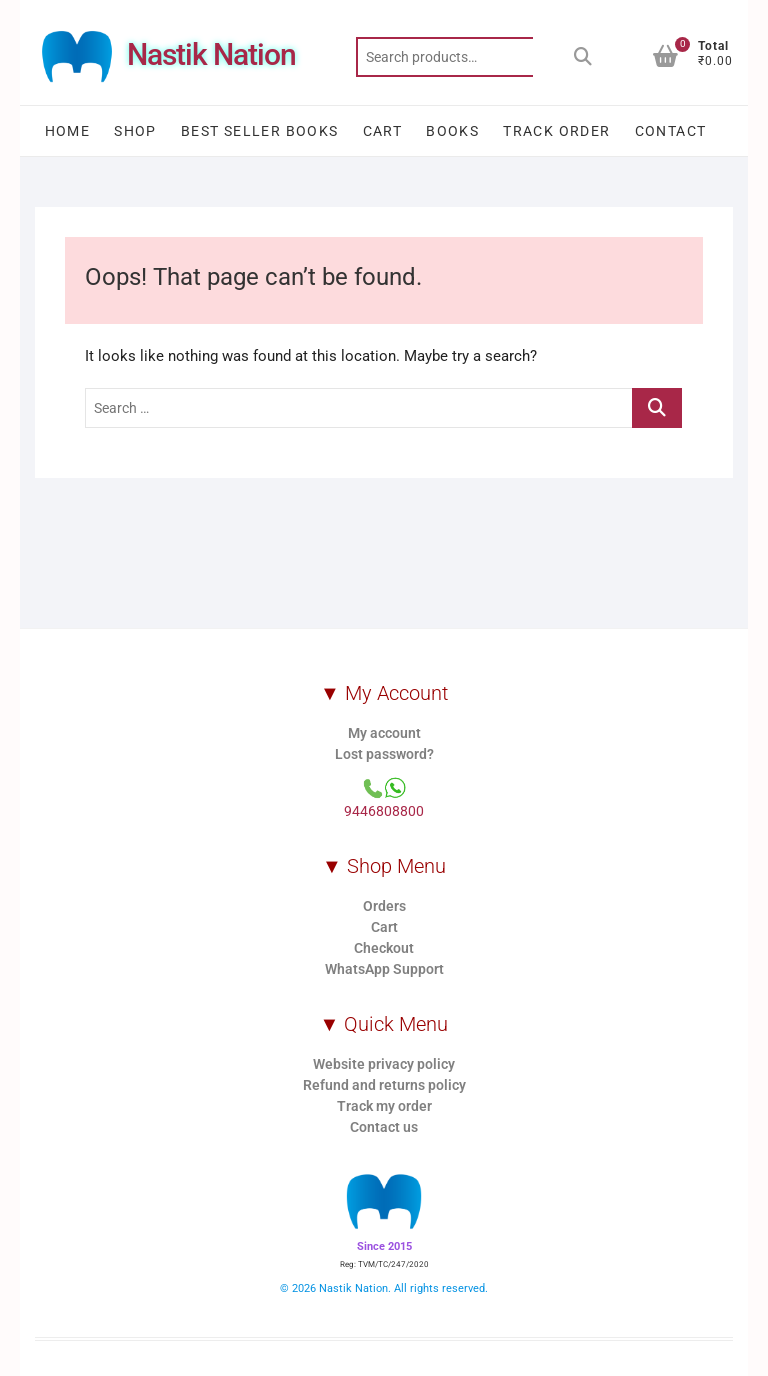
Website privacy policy (384, 1064)
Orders (384, 906)
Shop (135, 131)
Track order (556, 131)
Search (583, 57)
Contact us (384, 1127)
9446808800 (384, 811)
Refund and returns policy (384, 1085)
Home (68, 131)
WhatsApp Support (384, 969)
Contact (671, 131)
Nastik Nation (211, 54)
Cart (383, 131)
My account (384, 733)
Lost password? (384, 754)
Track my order (384, 1106)
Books (452, 131)
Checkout (384, 948)
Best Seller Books (260, 131)
